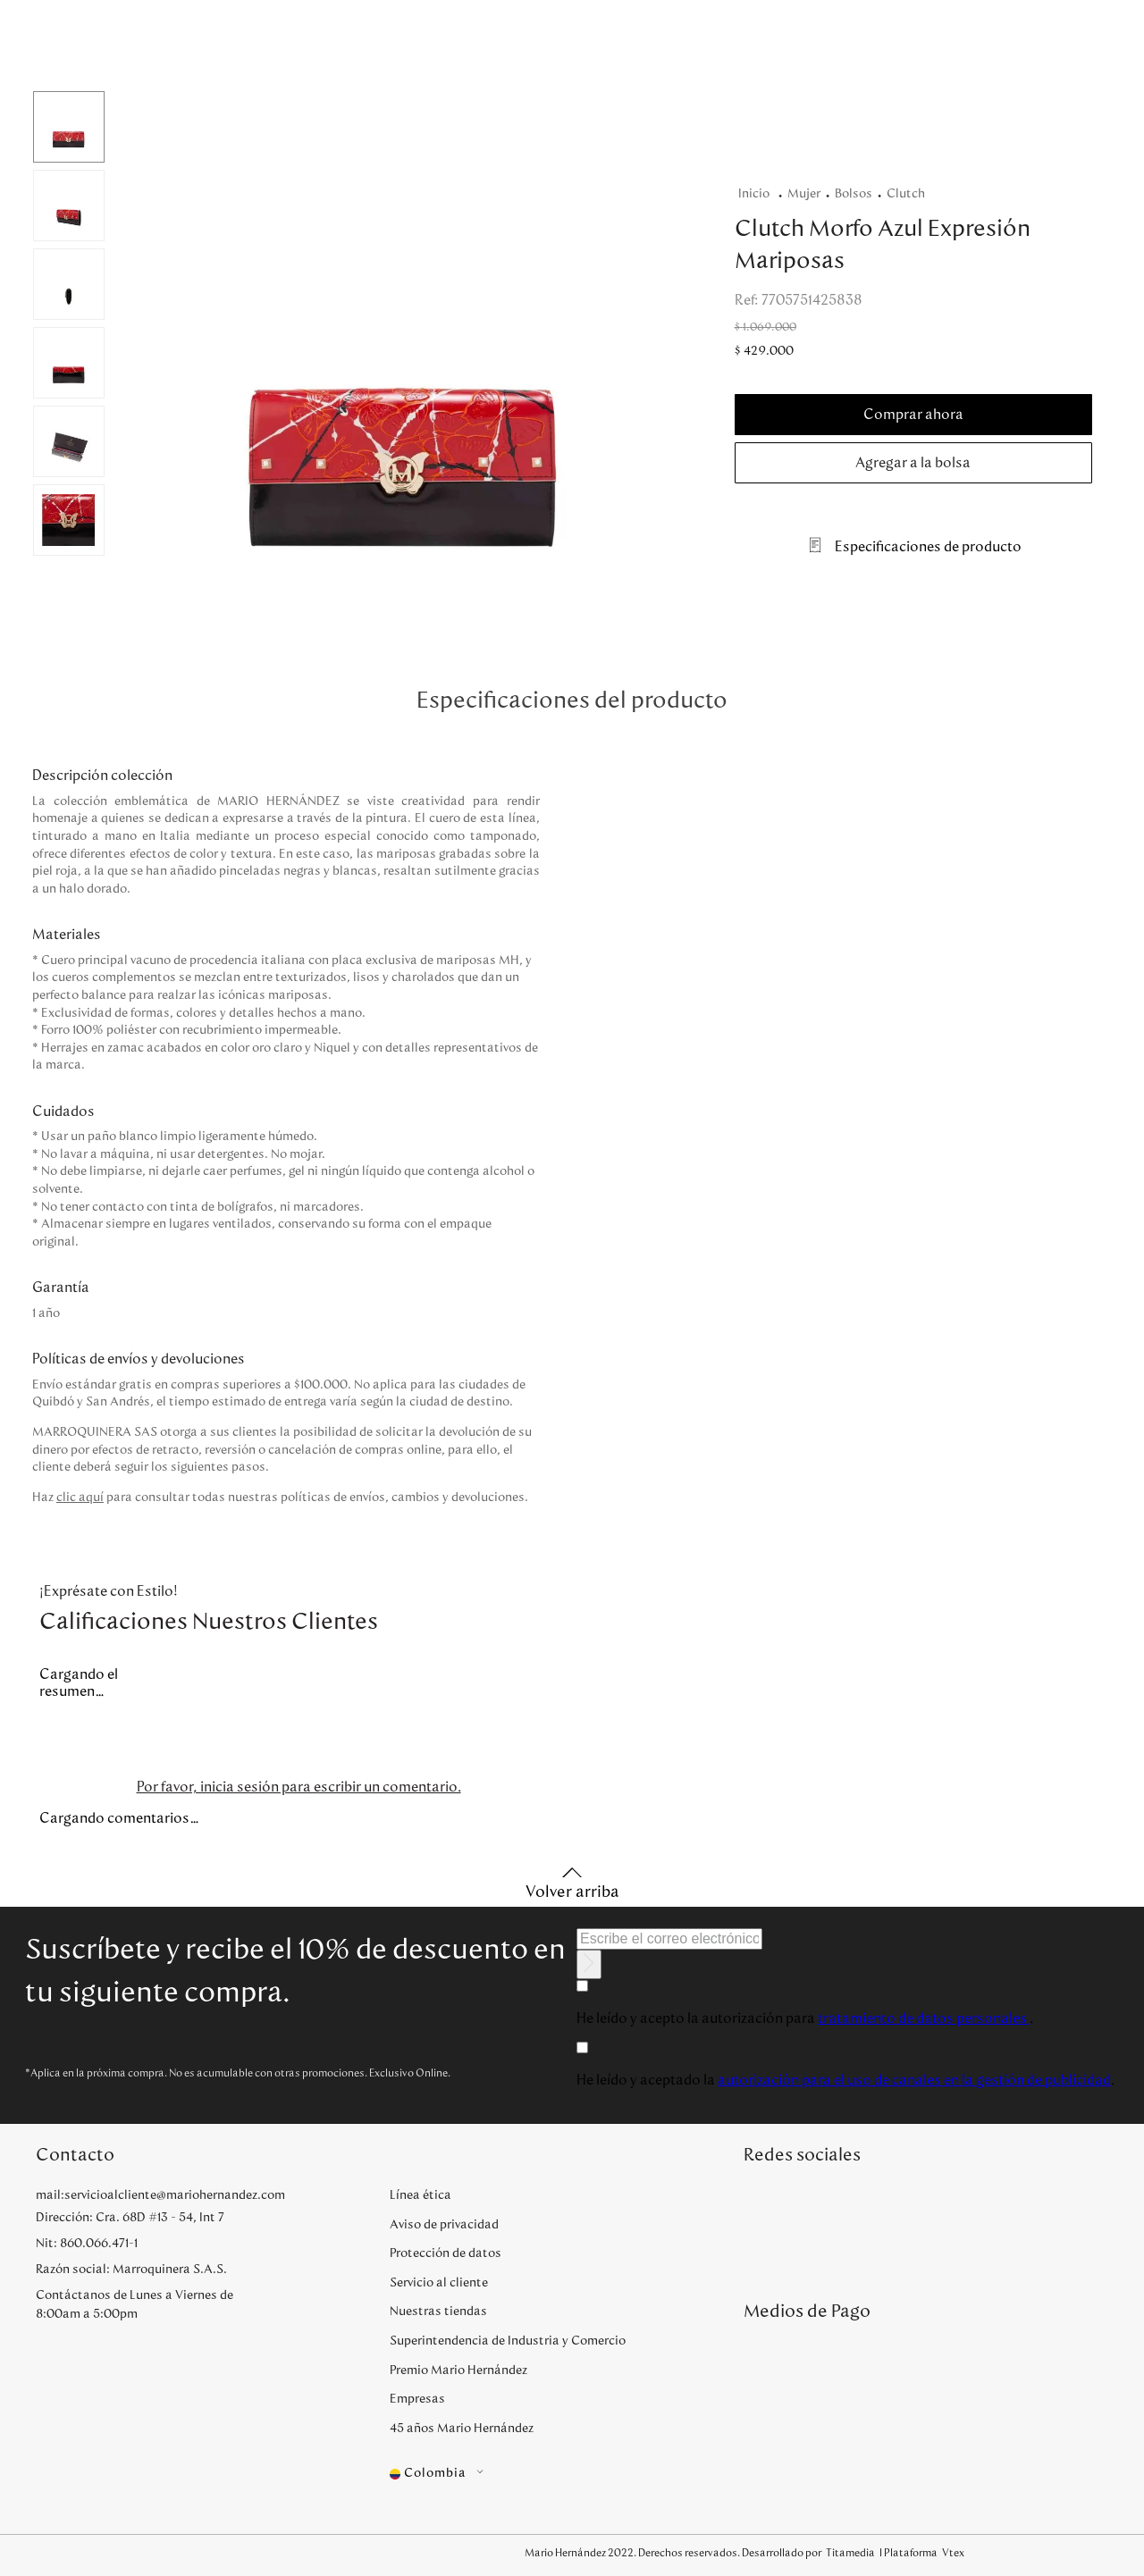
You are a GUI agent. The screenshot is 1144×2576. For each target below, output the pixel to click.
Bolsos (853, 194)
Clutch (906, 194)
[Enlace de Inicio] (757, 194)
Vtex (953, 2552)
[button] (402, 347)
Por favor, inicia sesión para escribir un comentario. (299, 1787)
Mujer (803, 194)
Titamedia (850, 2552)
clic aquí (80, 1497)
